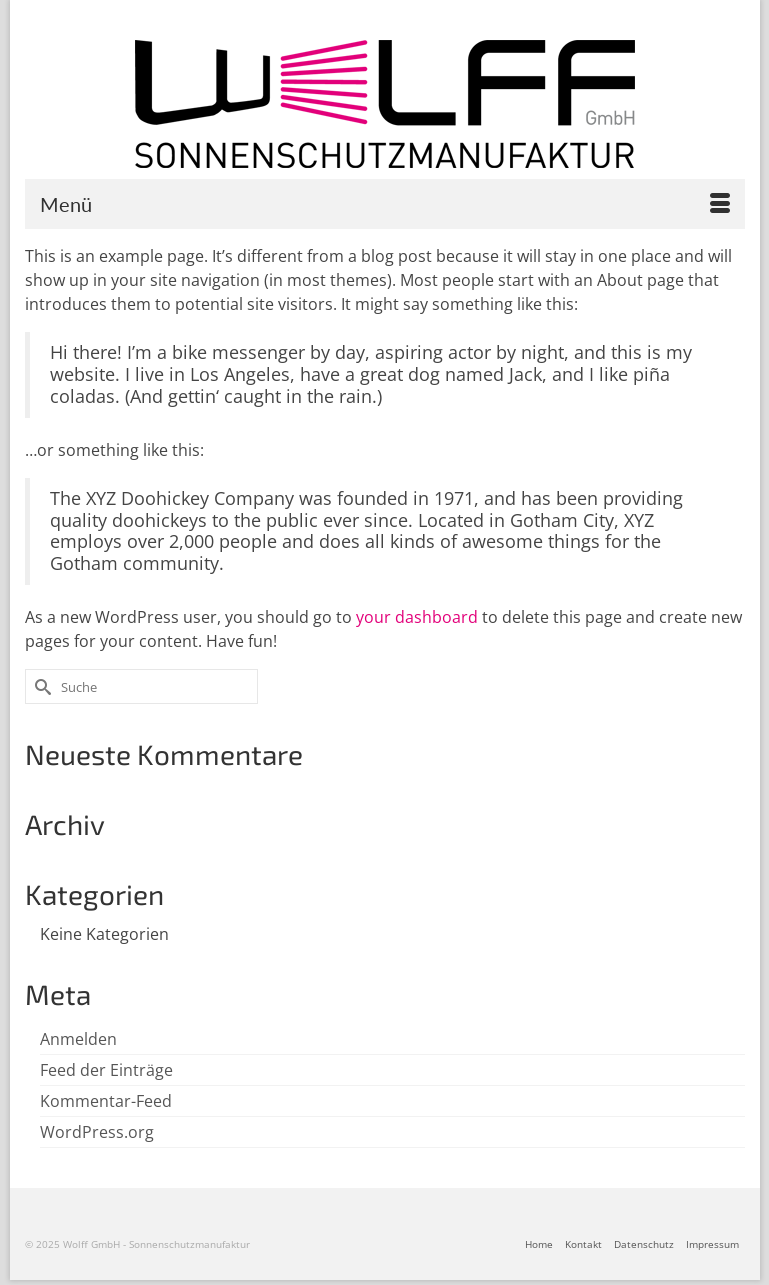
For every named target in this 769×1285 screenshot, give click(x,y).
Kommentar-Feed (106, 1101)
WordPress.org (97, 1132)
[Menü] (385, 204)
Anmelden (78, 1039)
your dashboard (417, 617)
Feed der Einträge (106, 1070)
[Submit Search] (40, 686)
